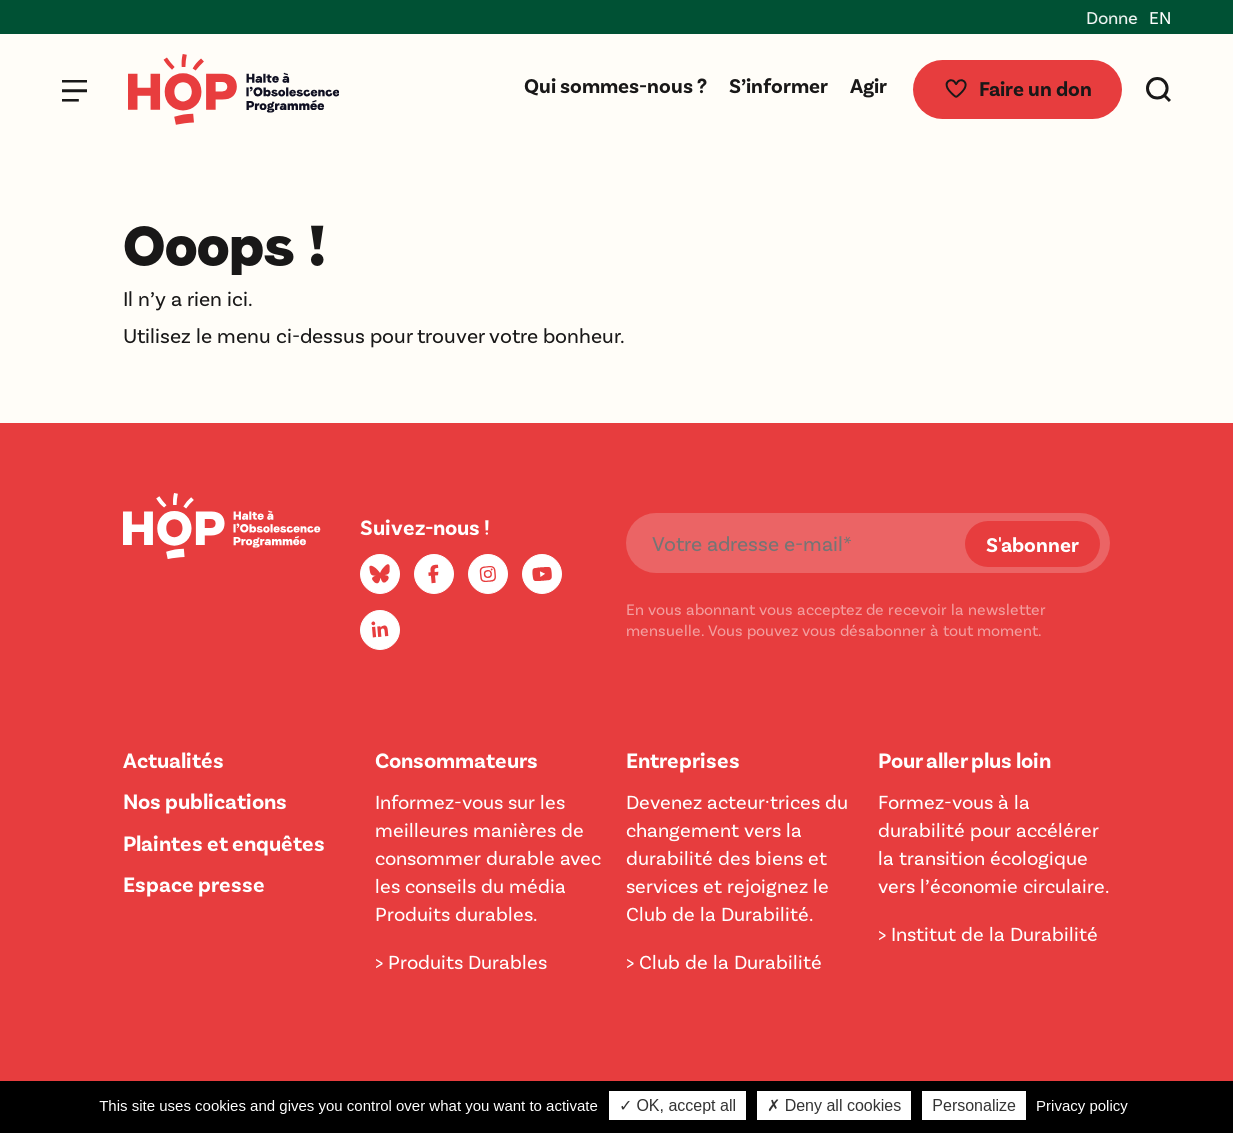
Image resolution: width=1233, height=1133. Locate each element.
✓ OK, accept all (677, 1105)
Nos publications (205, 800)
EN (1160, 17)
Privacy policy (1082, 1105)
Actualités (173, 759)
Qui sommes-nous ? (615, 84)
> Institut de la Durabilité (988, 933)
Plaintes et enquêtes (224, 842)
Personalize (974, 1105)
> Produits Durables (461, 961)
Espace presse (194, 883)
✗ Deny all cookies (834, 1105)
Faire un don (1017, 88)
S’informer (778, 84)
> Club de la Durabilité (724, 961)
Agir (868, 84)
